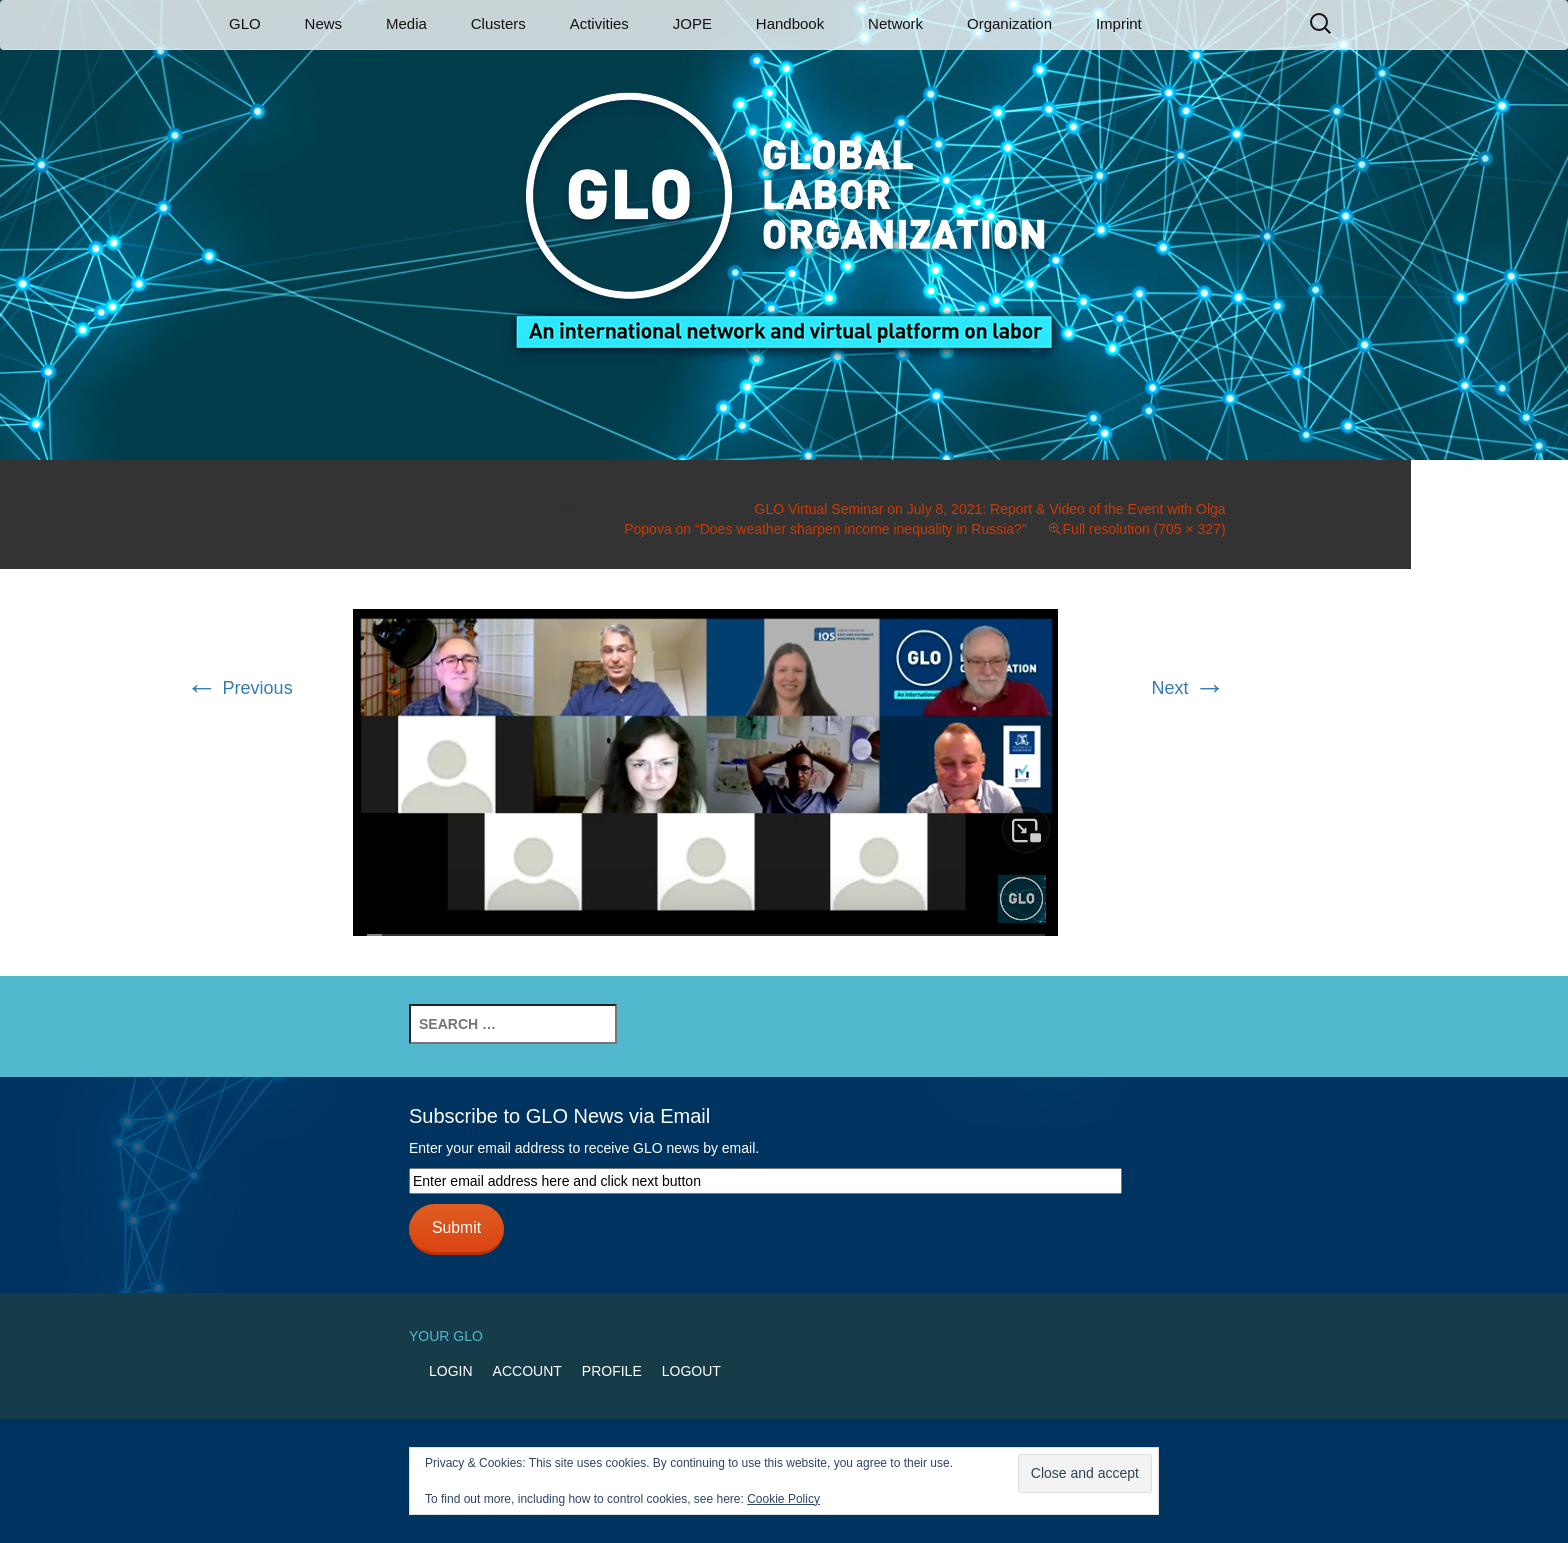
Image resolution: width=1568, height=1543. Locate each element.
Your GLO (446, 1336)
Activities (599, 23)
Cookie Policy (783, 1499)
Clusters (498, 23)
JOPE (692, 23)
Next (1189, 688)
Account (527, 1371)
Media (406, 23)
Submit (456, 1227)
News (324, 23)
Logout (691, 1371)
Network (895, 23)
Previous (239, 688)
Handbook (790, 23)
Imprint (1119, 23)
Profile (612, 1371)
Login (451, 1371)
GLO (245, 23)
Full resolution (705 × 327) (1144, 529)
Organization (1009, 23)
